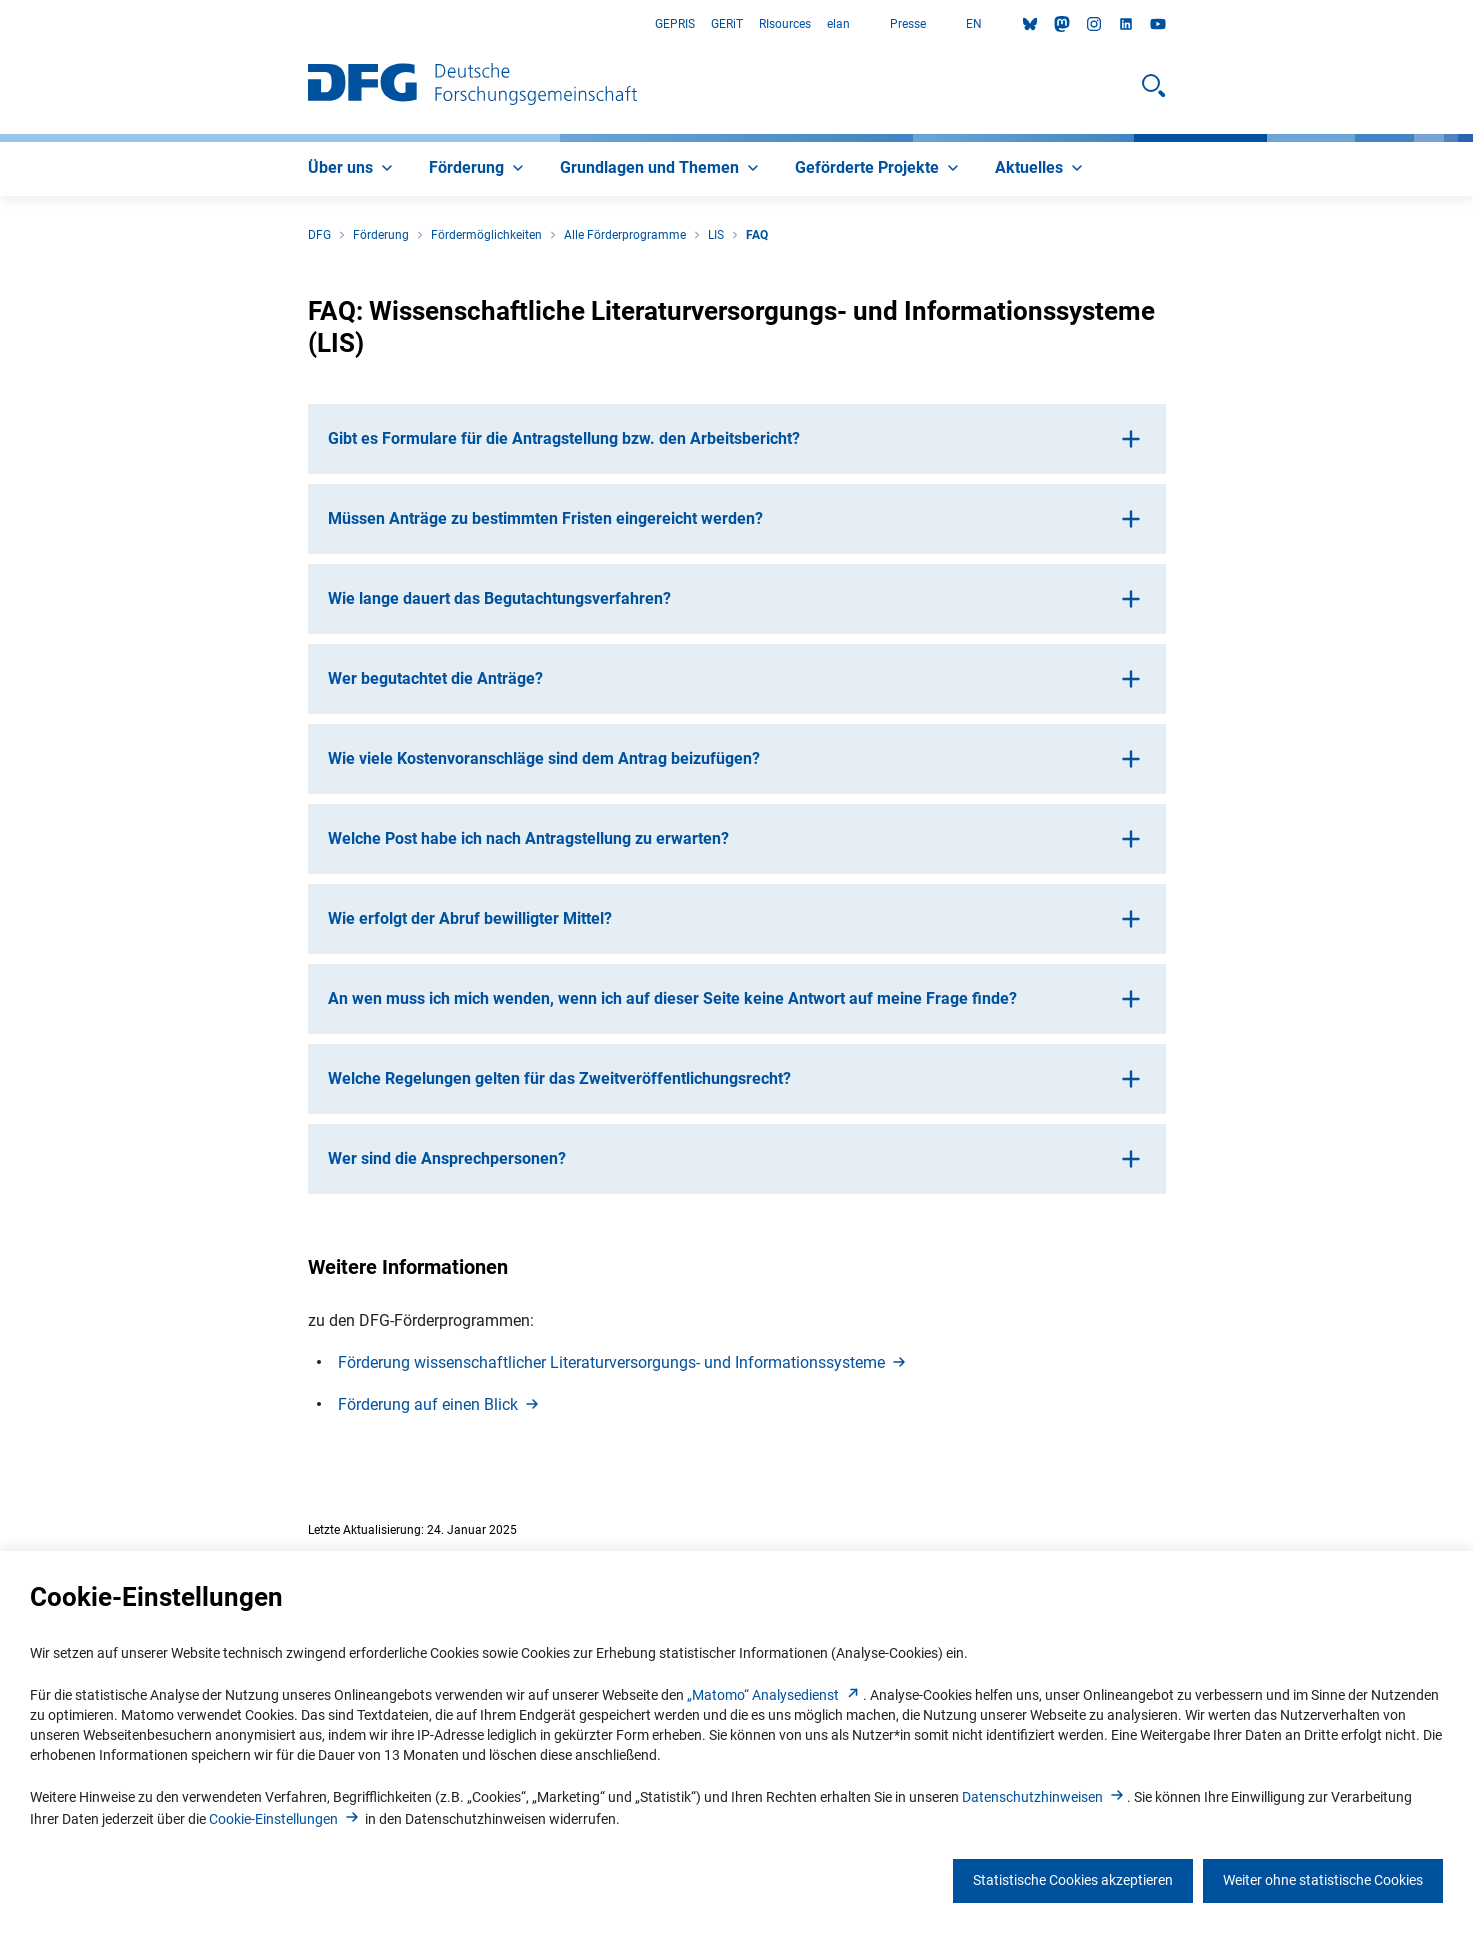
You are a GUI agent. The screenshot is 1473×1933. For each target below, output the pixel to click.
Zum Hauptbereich (0, 24)
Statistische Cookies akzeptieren (1073, 1880)
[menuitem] (352, 169)
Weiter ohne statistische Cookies (1323, 1880)
